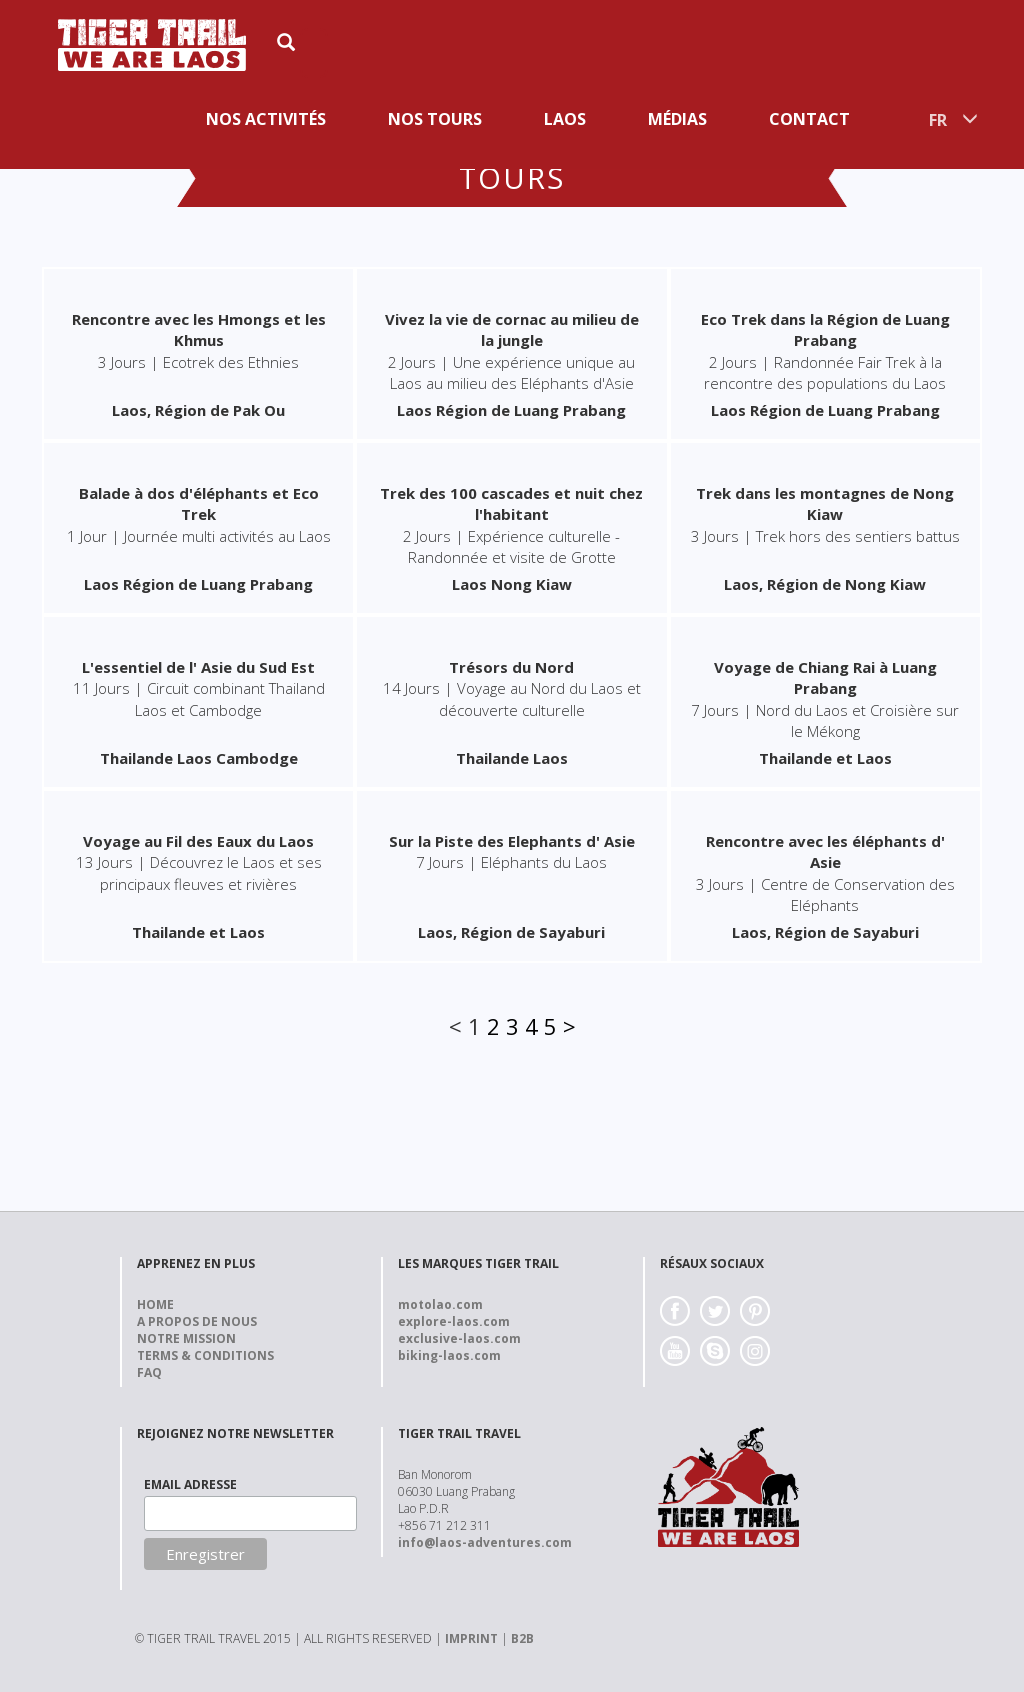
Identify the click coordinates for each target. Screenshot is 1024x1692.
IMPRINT (471, 1638)
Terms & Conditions (205, 1355)
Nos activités (266, 119)
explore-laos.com (454, 1321)
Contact (809, 119)
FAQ (149, 1372)
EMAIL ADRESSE (190, 1484)
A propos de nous (197, 1321)
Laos (565, 119)
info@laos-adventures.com (485, 1542)
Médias (677, 119)
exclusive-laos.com (459, 1338)
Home (155, 1304)
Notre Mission (186, 1338)
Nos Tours (435, 119)
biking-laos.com (449, 1355)
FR (938, 120)
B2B (522, 1638)
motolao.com (440, 1304)
